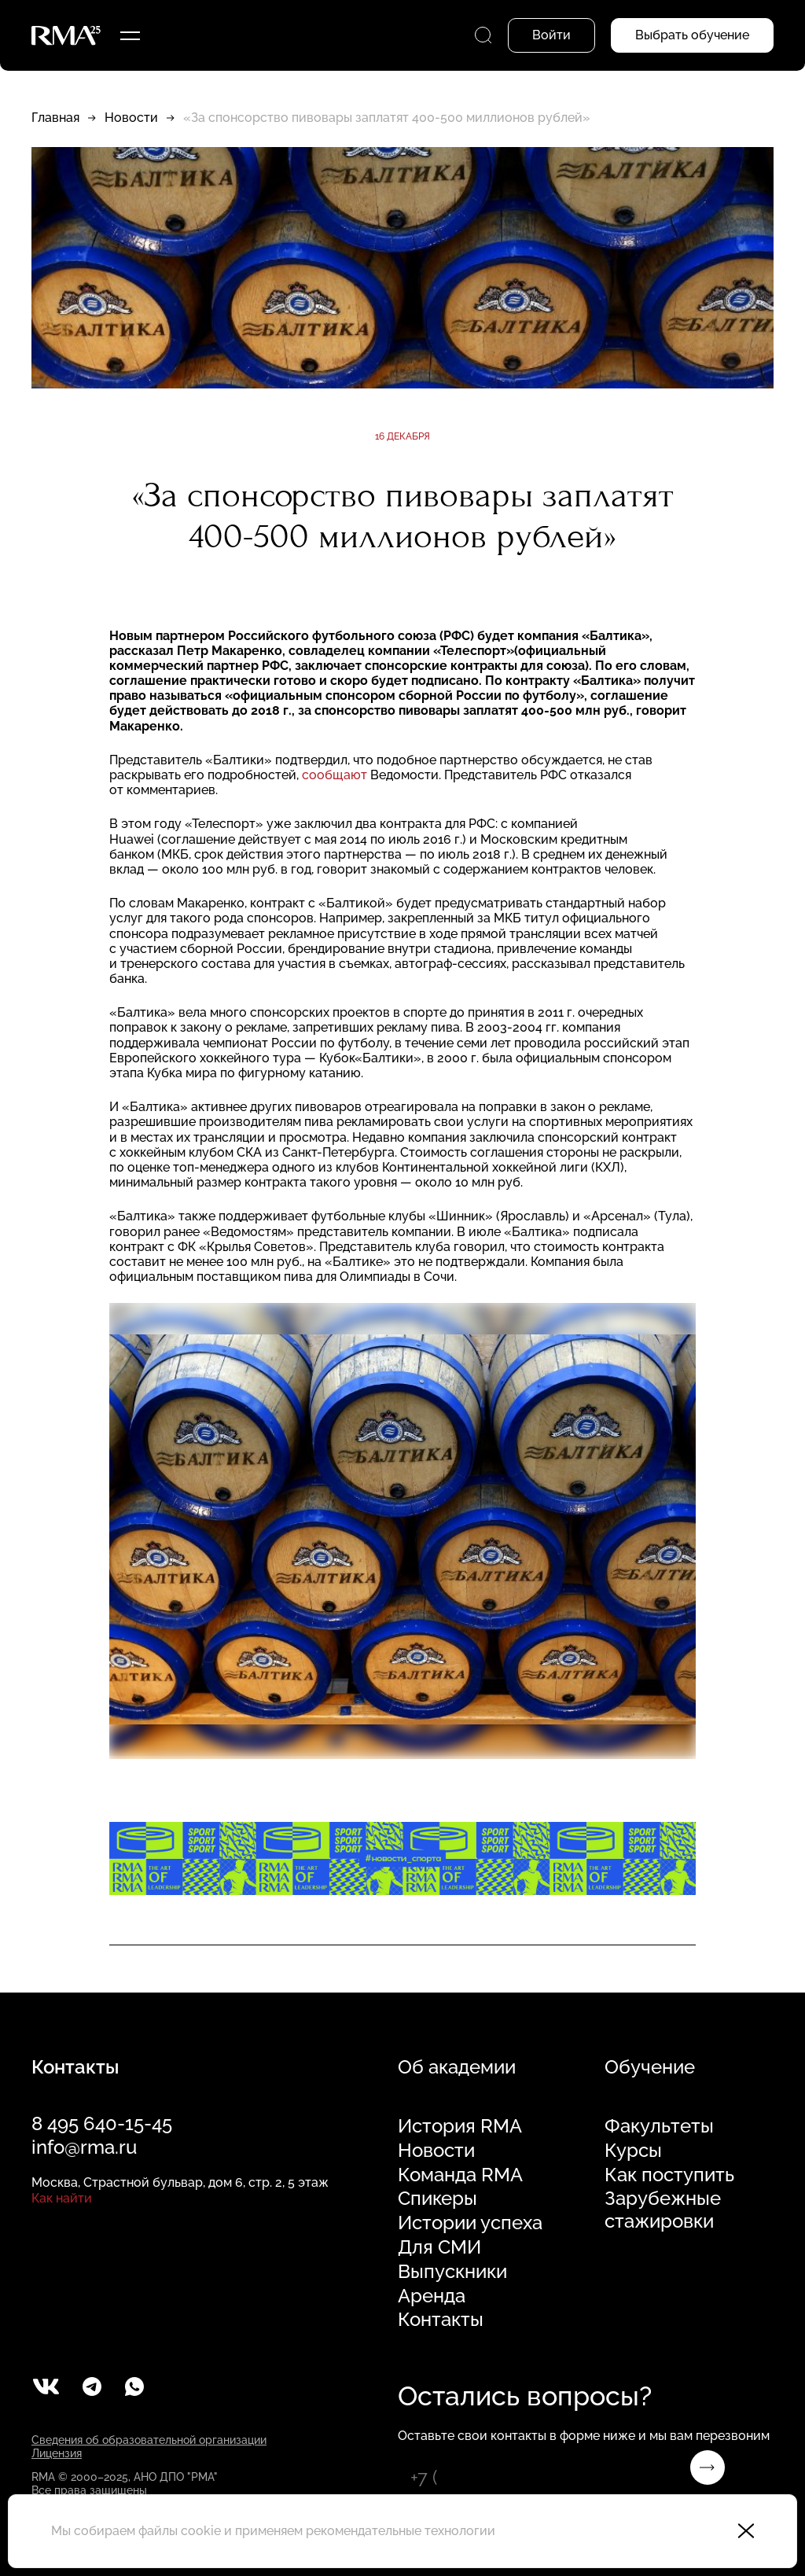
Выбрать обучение (692, 35)
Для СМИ (439, 2247)
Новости (131, 117)
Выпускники (452, 2272)
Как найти (61, 2198)
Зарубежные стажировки (663, 2210)
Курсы (633, 2151)
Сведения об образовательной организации (148, 2440)
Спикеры (437, 2199)
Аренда (431, 2296)
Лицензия (56, 2453)
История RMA (460, 2126)
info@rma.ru (84, 2147)
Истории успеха (470, 2223)
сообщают (334, 774)
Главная (55, 117)
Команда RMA (460, 2175)
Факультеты (659, 2126)
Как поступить (669, 2175)
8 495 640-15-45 (101, 2123)
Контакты (440, 2320)
